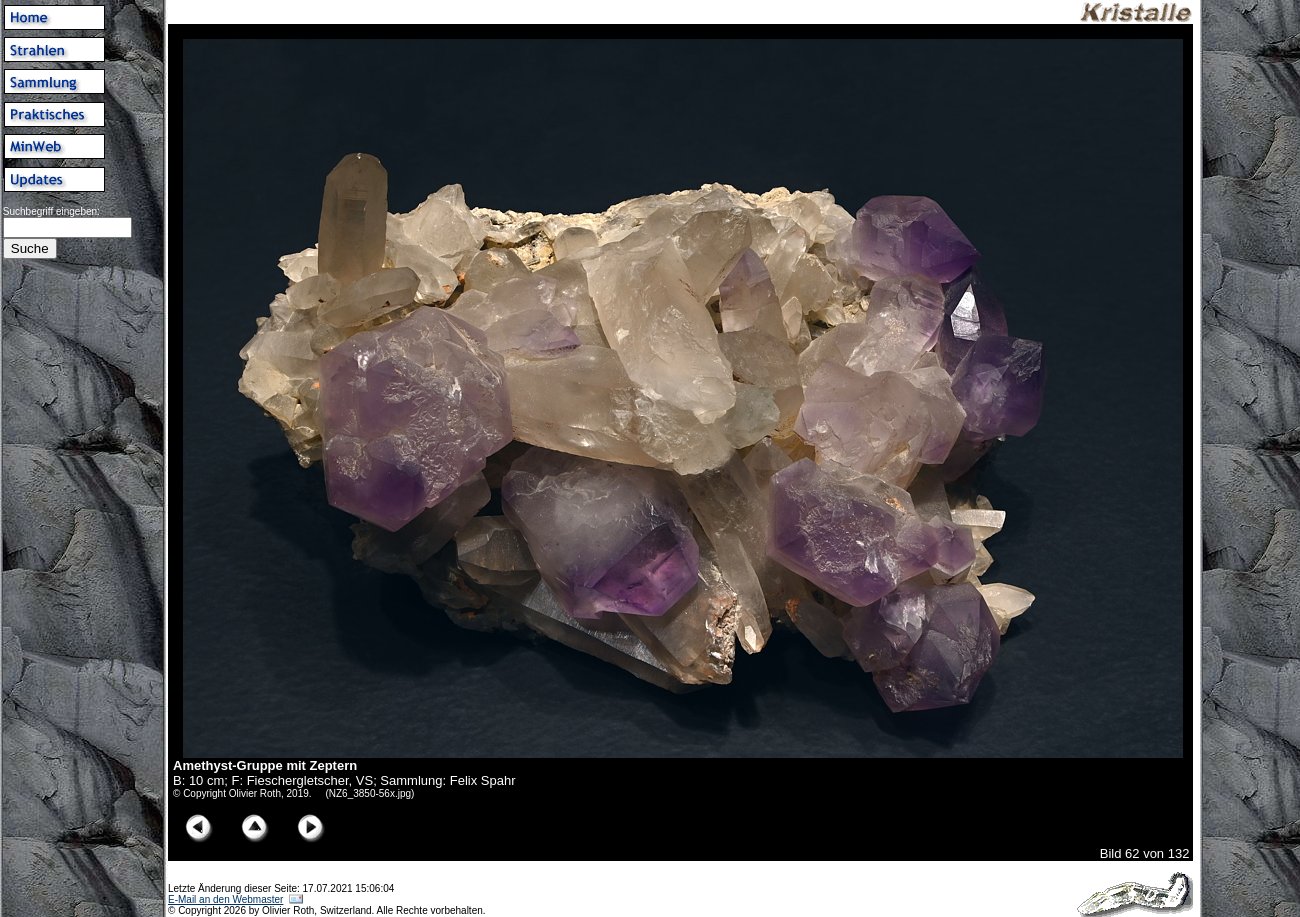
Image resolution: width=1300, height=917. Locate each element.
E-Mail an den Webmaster (225, 899)
